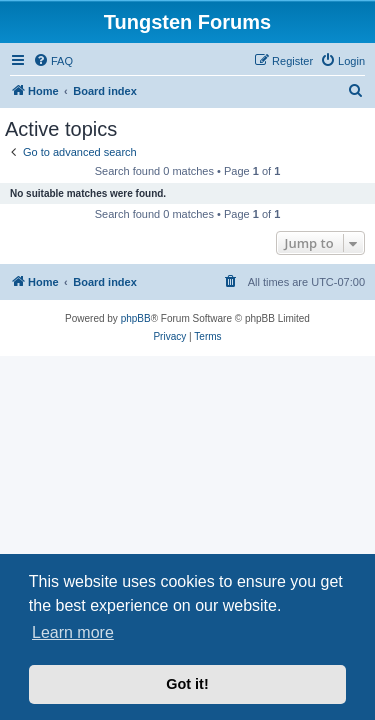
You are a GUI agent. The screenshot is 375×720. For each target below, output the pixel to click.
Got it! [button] (187, 684)
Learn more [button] (73, 632)
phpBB (136, 318)
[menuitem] (53, 61)
